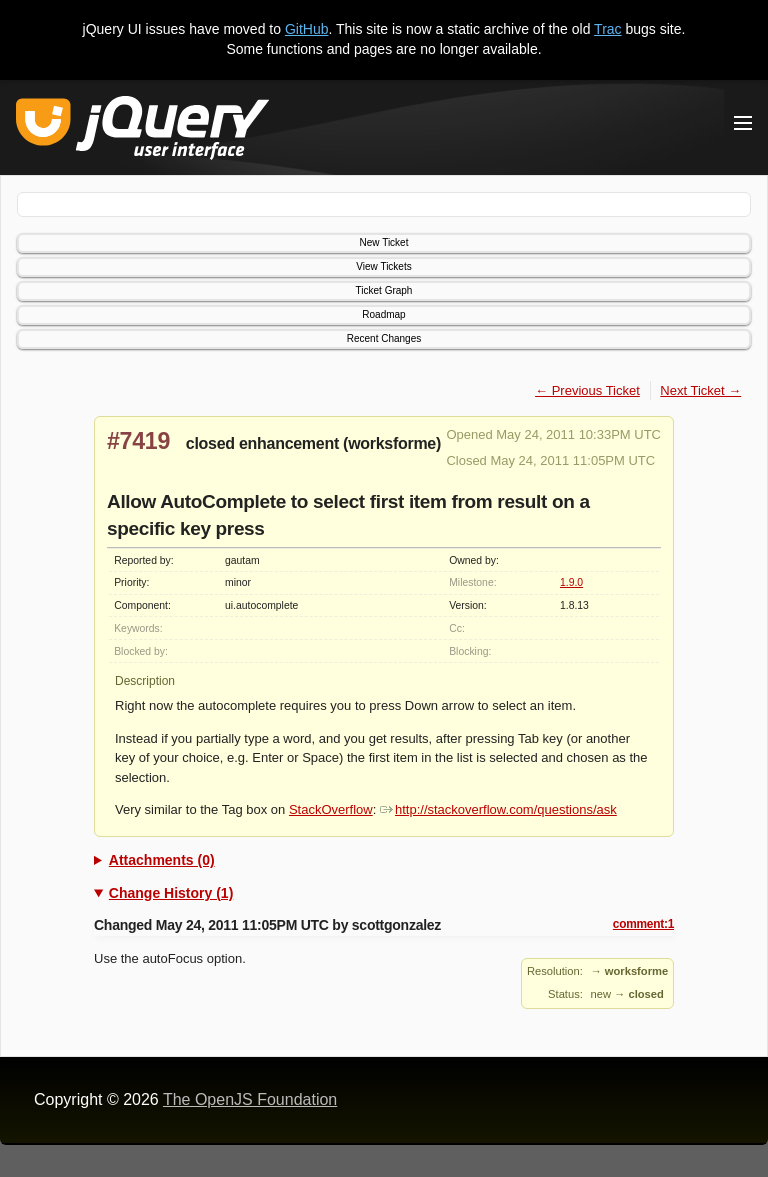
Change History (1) (171, 893)
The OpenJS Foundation (250, 1099)
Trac (607, 29)
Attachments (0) (162, 860)
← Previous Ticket (587, 390)
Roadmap (383, 314)
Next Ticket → (700, 390)
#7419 (138, 441)
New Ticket (384, 242)
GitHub (307, 29)
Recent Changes (384, 338)
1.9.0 (571, 582)
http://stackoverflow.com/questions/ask (498, 809)
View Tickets (383, 266)
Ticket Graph (384, 290)
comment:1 (643, 924)
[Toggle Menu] (743, 123)
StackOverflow (331, 809)
